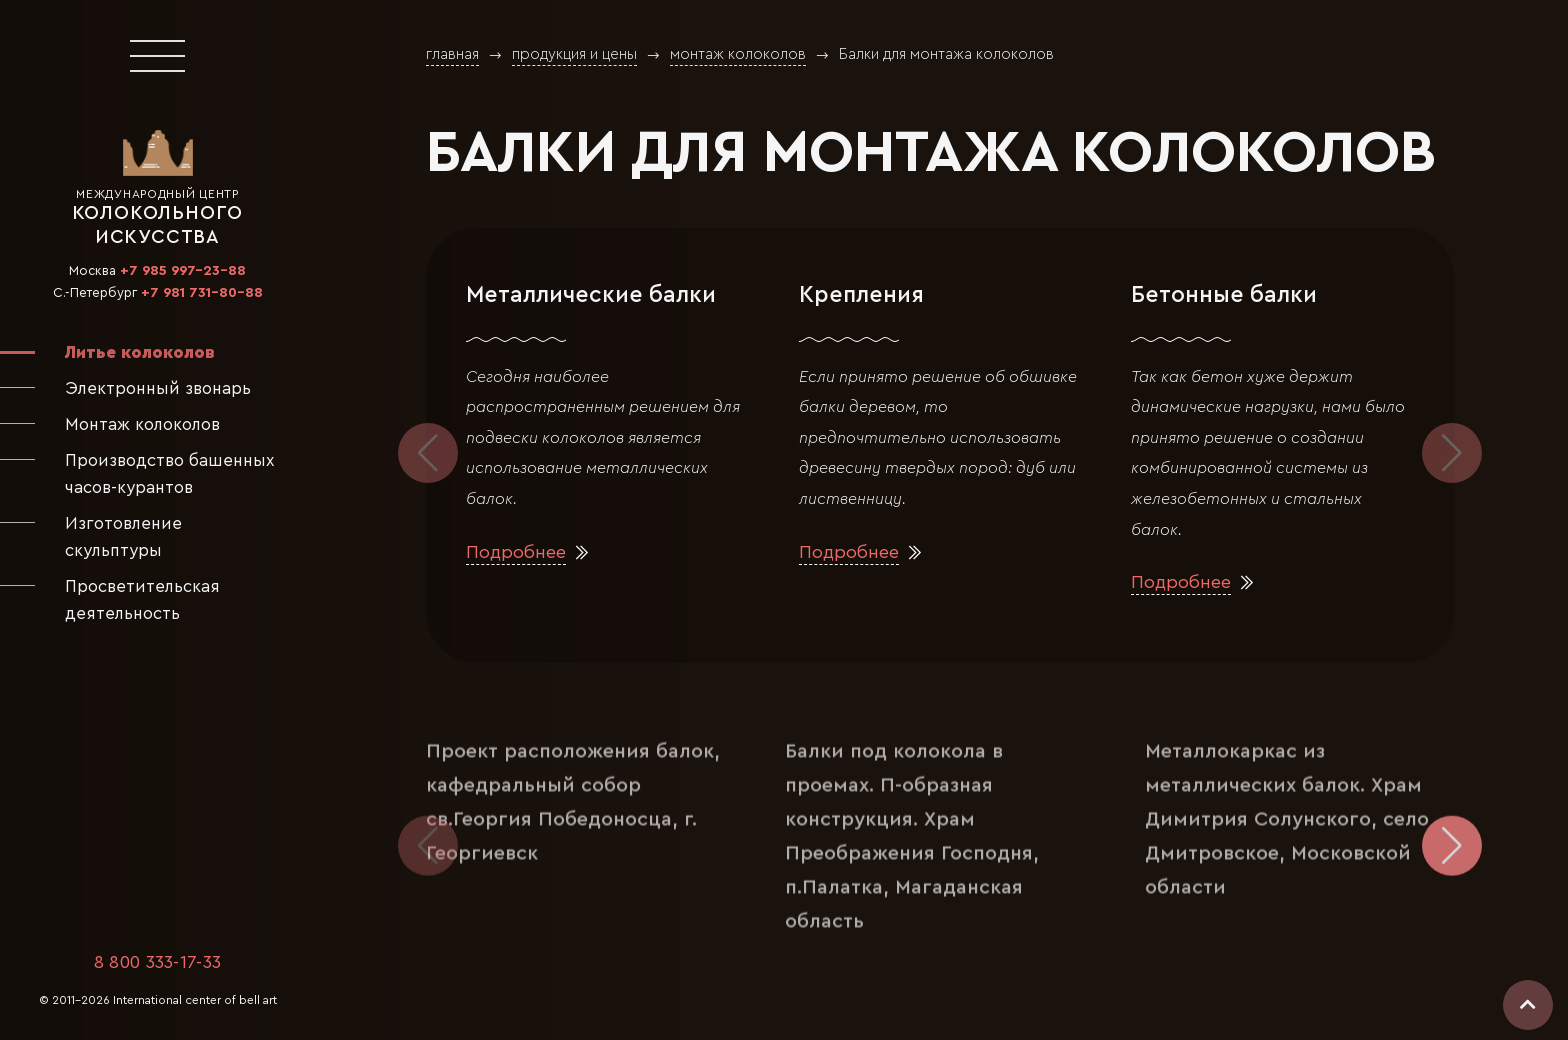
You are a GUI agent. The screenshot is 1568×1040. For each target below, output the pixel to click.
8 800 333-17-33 (158, 962)
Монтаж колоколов (142, 424)
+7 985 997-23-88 (183, 271)
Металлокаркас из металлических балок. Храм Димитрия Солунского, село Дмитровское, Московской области (1287, 805)
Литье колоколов (140, 352)
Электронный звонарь (158, 388)
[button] (1452, 453)
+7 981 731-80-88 (202, 293)
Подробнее (516, 553)
